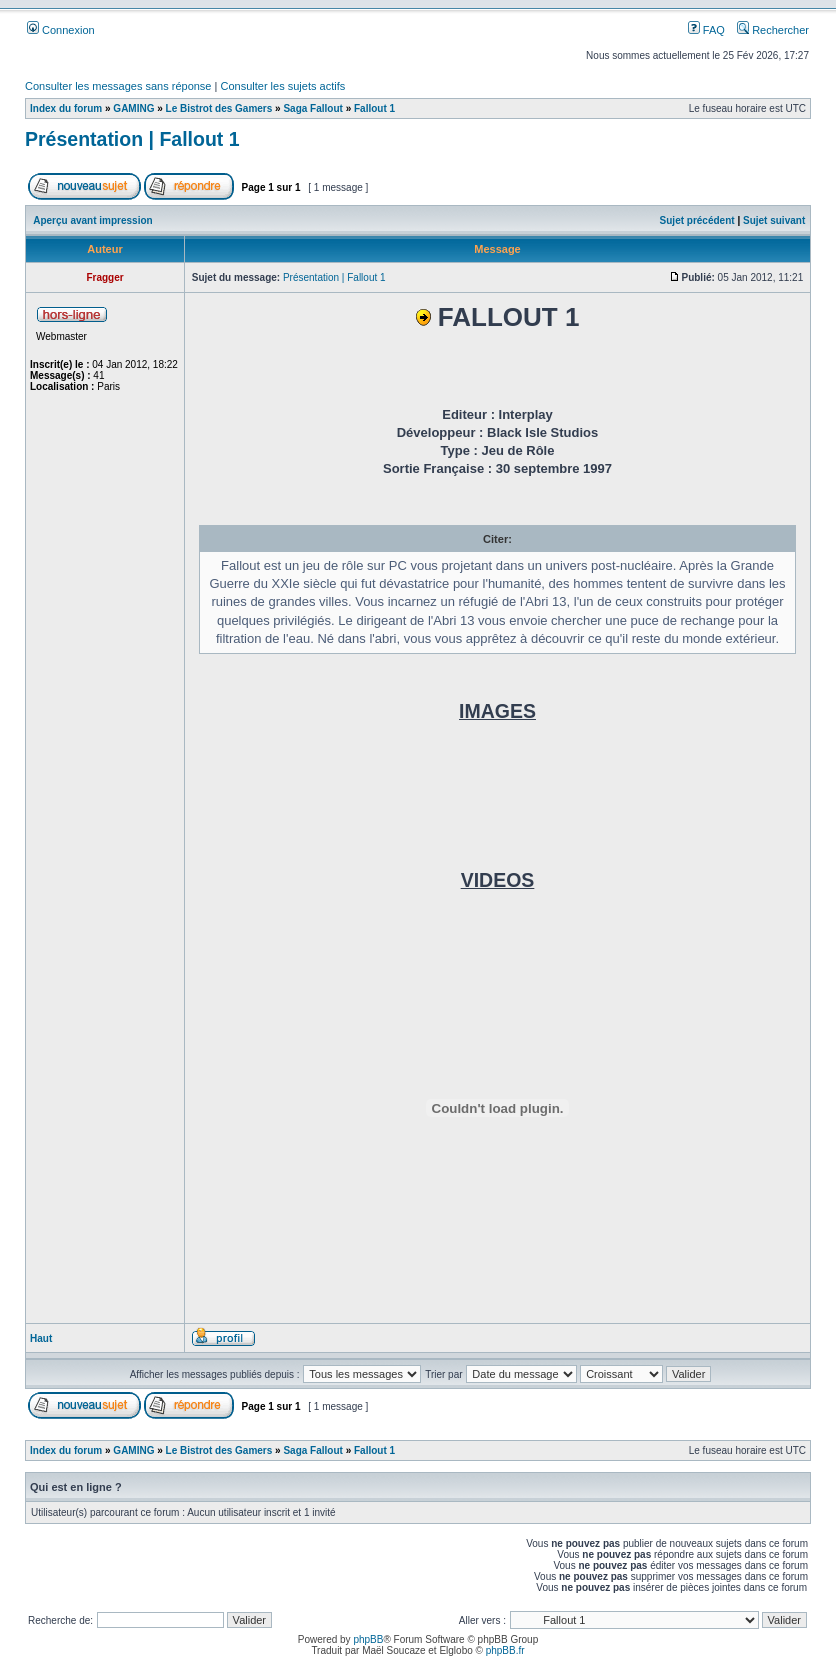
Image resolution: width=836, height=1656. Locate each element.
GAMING (133, 108)
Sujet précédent (697, 220)
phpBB (368, 1639)
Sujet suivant (774, 220)
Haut (41, 1338)
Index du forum (66, 108)
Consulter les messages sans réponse (118, 86)
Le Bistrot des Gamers (219, 108)
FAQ (706, 30)
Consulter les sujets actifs (282, 86)
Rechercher (773, 30)
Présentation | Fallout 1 (132, 139)
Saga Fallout (312, 108)
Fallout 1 (374, 108)
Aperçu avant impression (92, 220)
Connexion (61, 30)
